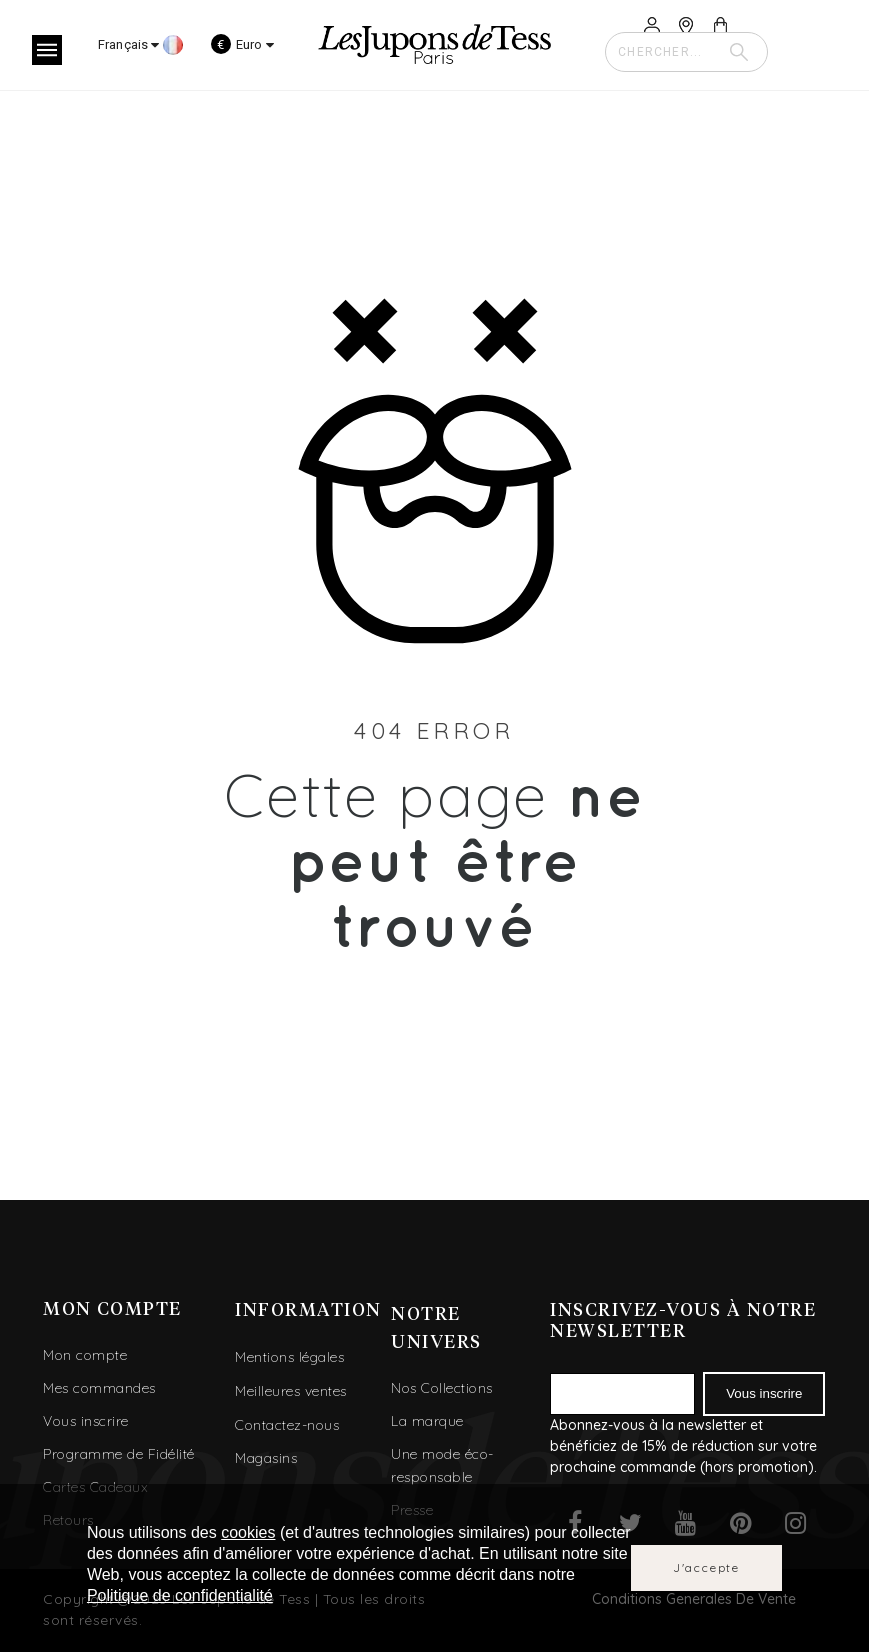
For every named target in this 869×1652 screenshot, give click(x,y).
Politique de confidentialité (180, 1595)
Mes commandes (99, 1388)
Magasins (266, 1458)
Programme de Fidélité (119, 1454)
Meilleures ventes (291, 1391)
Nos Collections (442, 1388)
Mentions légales (289, 1357)
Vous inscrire (86, 1421)
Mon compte (85, 1355)
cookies (248, 1532)
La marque (427, 1421)
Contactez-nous (287, 1425)
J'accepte (706, 1567)
